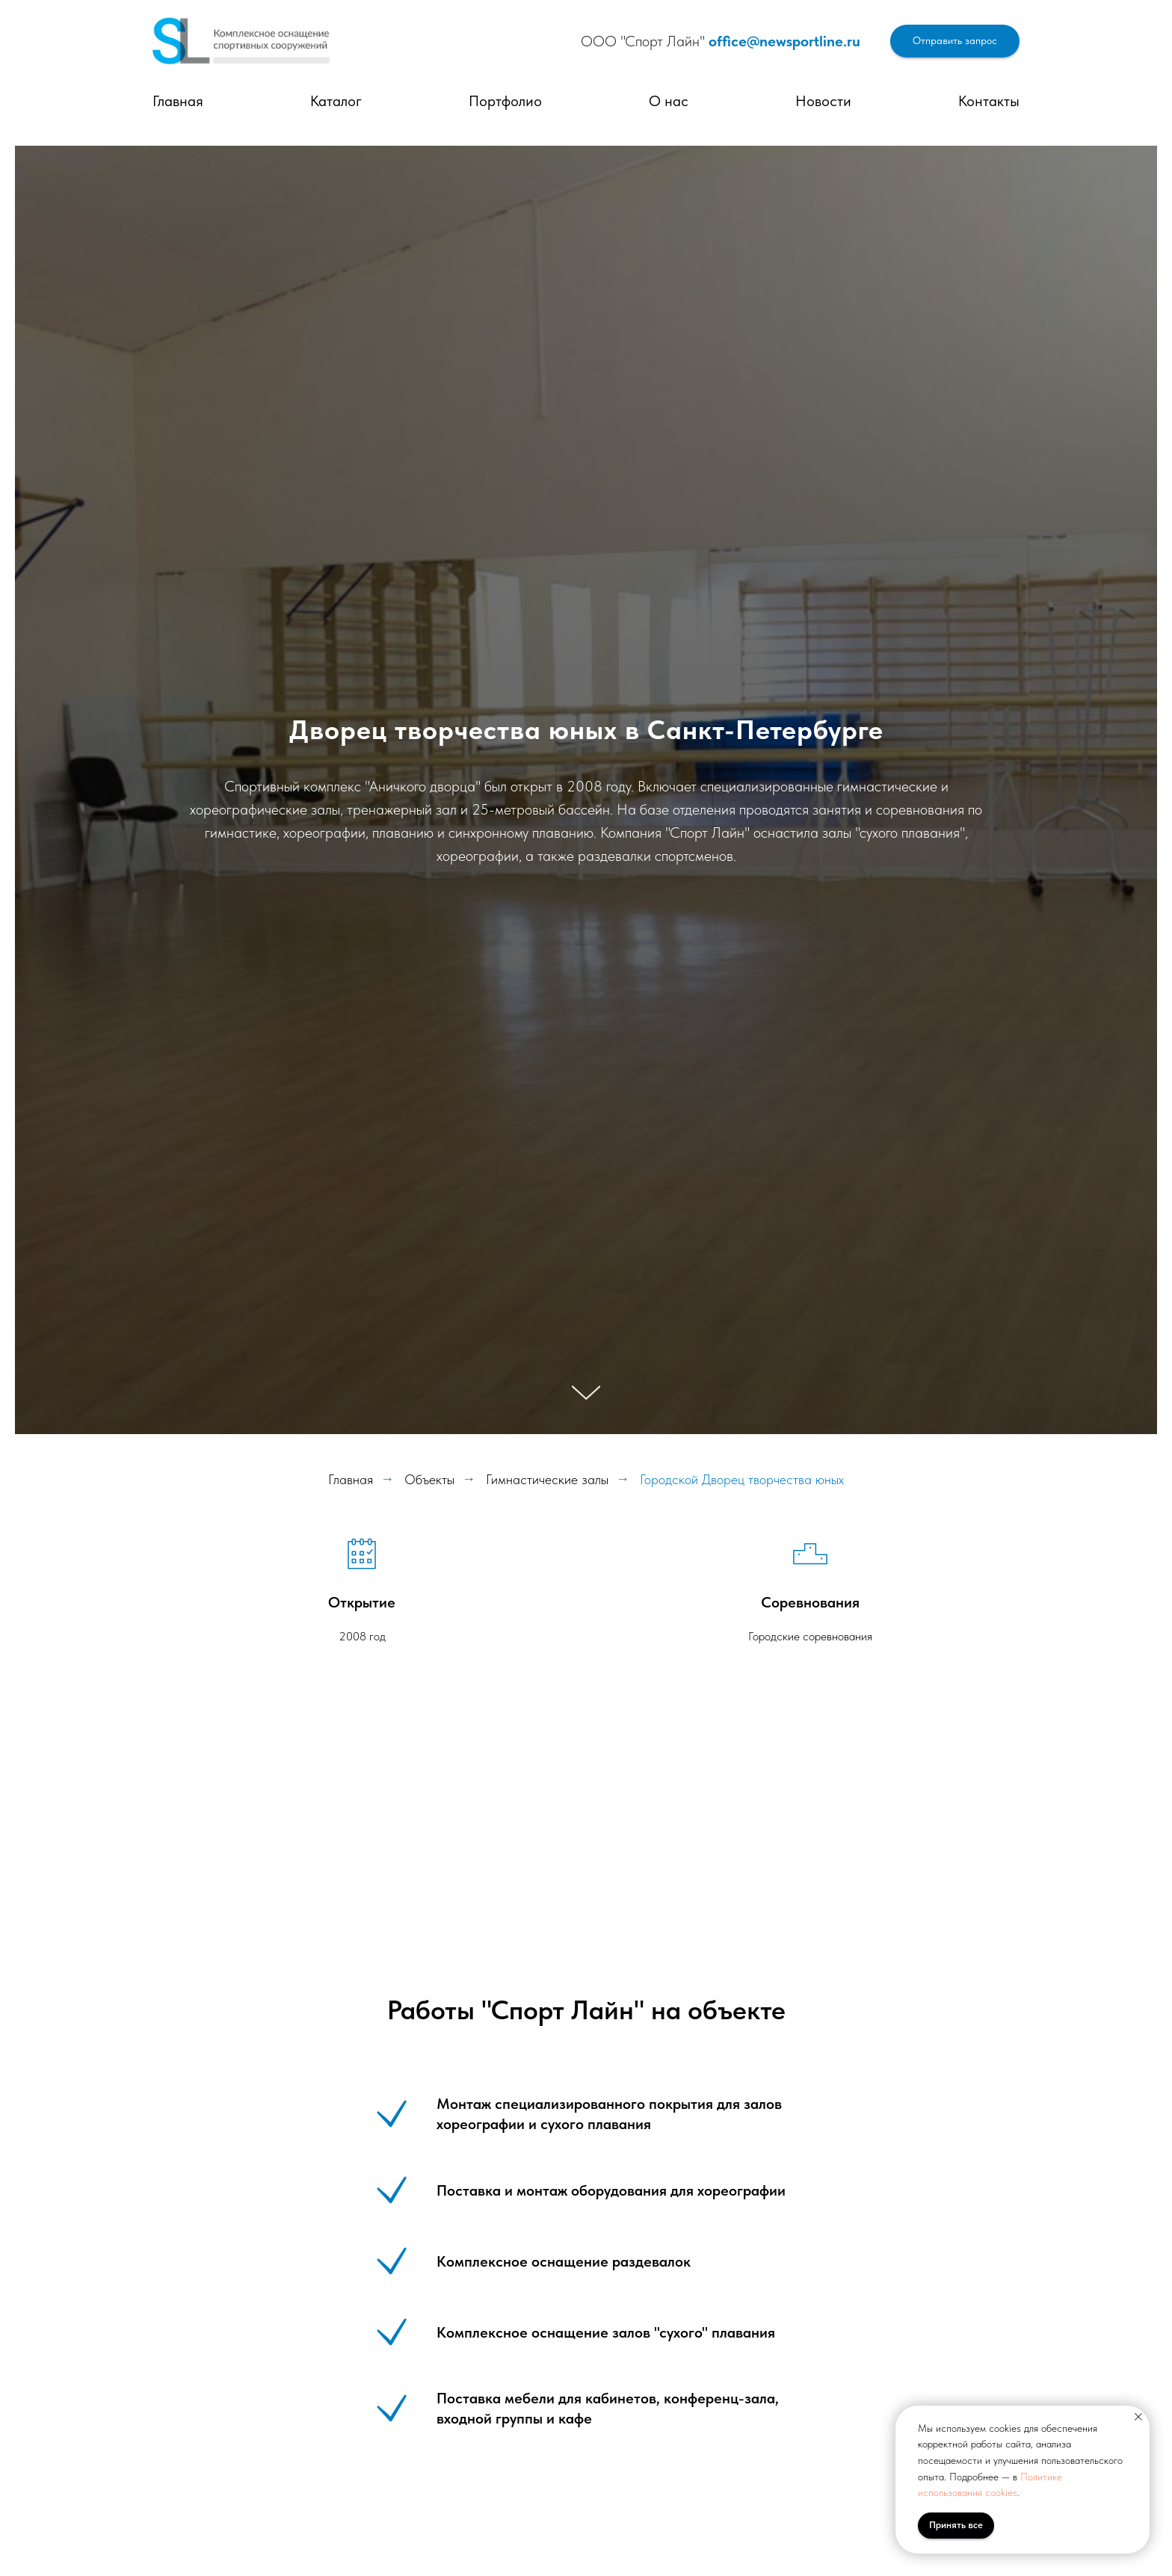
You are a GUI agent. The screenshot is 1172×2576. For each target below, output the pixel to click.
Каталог (336, 101)
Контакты (989, 101)
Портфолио (505, 101)
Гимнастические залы (547, 1479)
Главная (177, 101)
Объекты (429, 1479)
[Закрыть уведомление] (1138, 2416)
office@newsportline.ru (784, 41)
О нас (668, 101)
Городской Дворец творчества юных (742, 1479)
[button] (955, 41)
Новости (823, 101)
